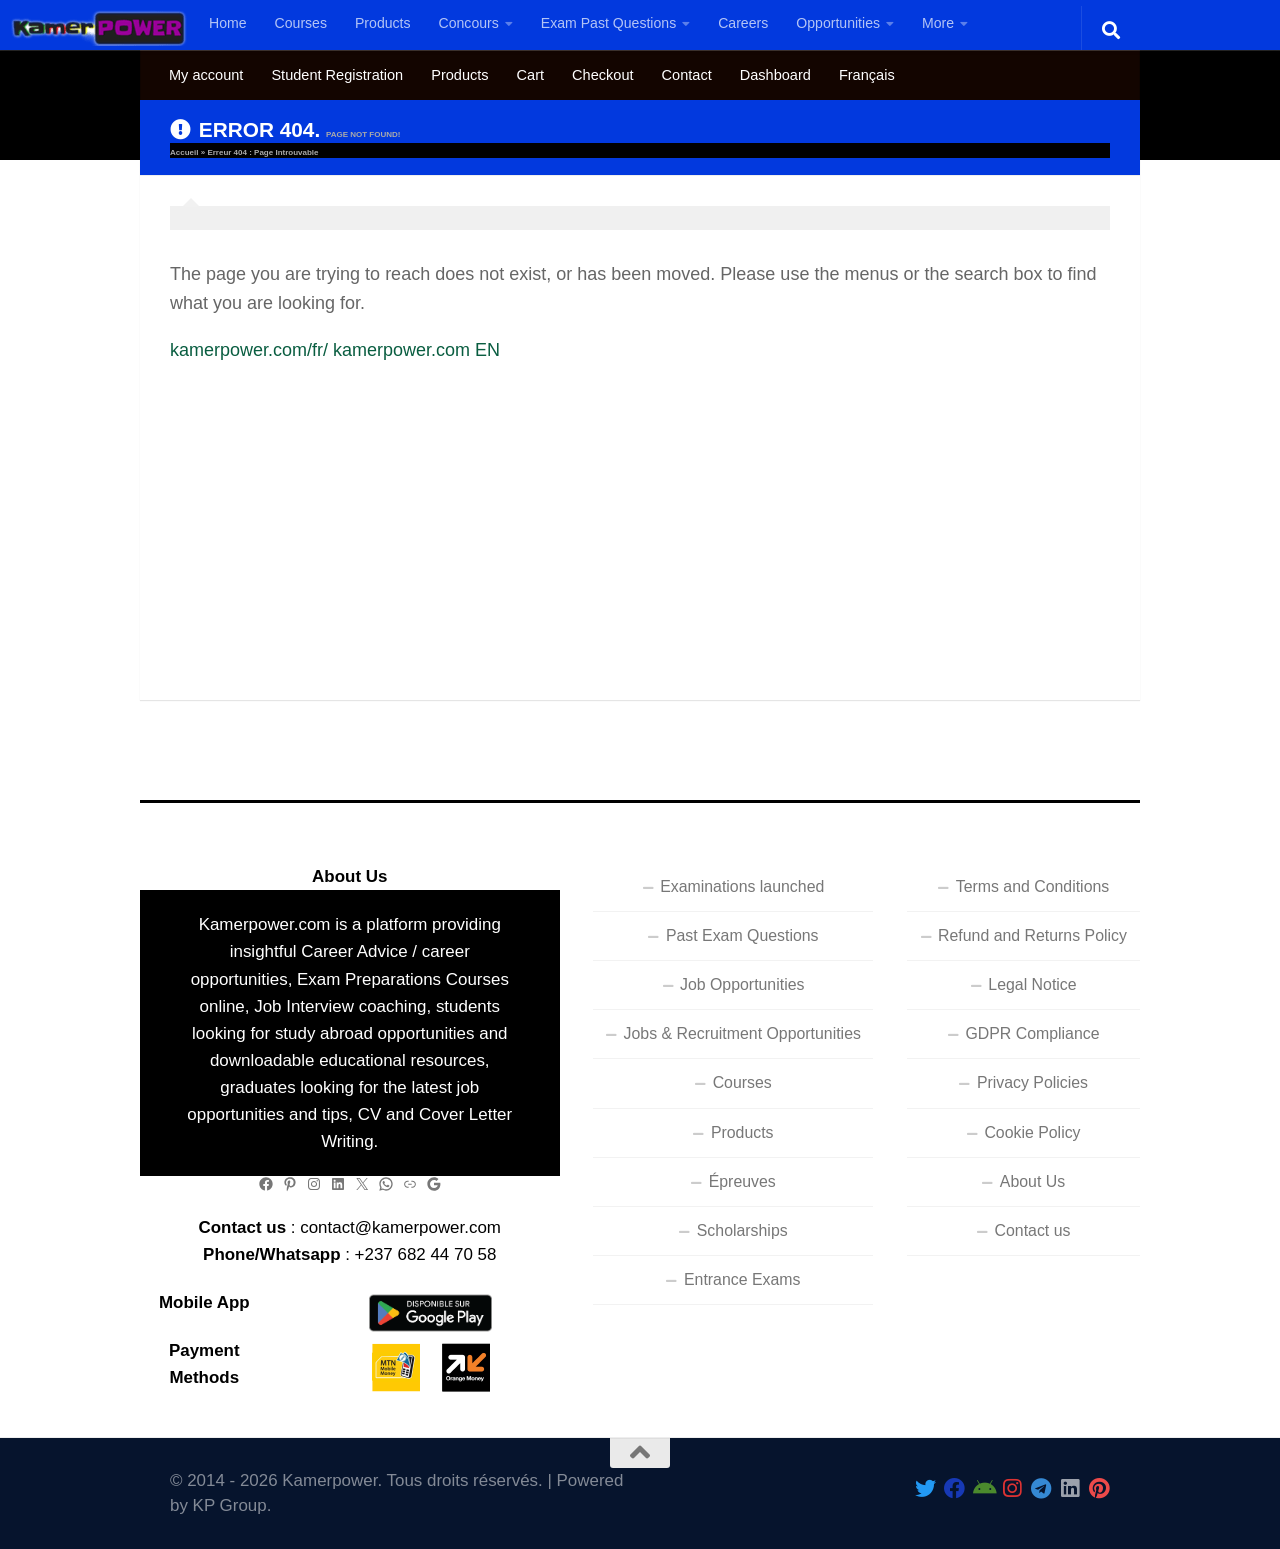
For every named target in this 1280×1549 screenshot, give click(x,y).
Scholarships (742, 1230)
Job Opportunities (742, 984)
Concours (469, 23)
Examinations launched (742, 886)
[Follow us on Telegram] (1041, 1488)
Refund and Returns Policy (1032, 935)
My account (206, 75)
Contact (687, 75)
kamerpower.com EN (416, 350)
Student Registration (337, 75)
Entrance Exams (742, 1279)
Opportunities (838, 23)
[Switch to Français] (867, 75)
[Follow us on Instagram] (1012, 1488)
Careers (743, 23)
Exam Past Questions (608, 23)
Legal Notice (1032, 984)
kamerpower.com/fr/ (249, 350)
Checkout (602, 75)
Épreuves (742, 1181)
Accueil (184, 152)
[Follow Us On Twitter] (925, 1488)
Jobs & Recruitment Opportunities (742, 1033)
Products (383, 23)
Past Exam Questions (742, 935)
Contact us (1033, 1230)
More (938, 23)
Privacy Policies (1032, 1082)
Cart (530, 75)
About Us (1032, 1181)
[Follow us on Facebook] (954, 1488)
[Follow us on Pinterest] (1099, 1488)
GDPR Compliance (1032, 1033)
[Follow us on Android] (983, 1488)
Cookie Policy (1032, 1132)
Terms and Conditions (1033, 886)
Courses (301, 23)
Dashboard (775, 75)
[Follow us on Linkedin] (1070, 1488)
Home (228, 23)
